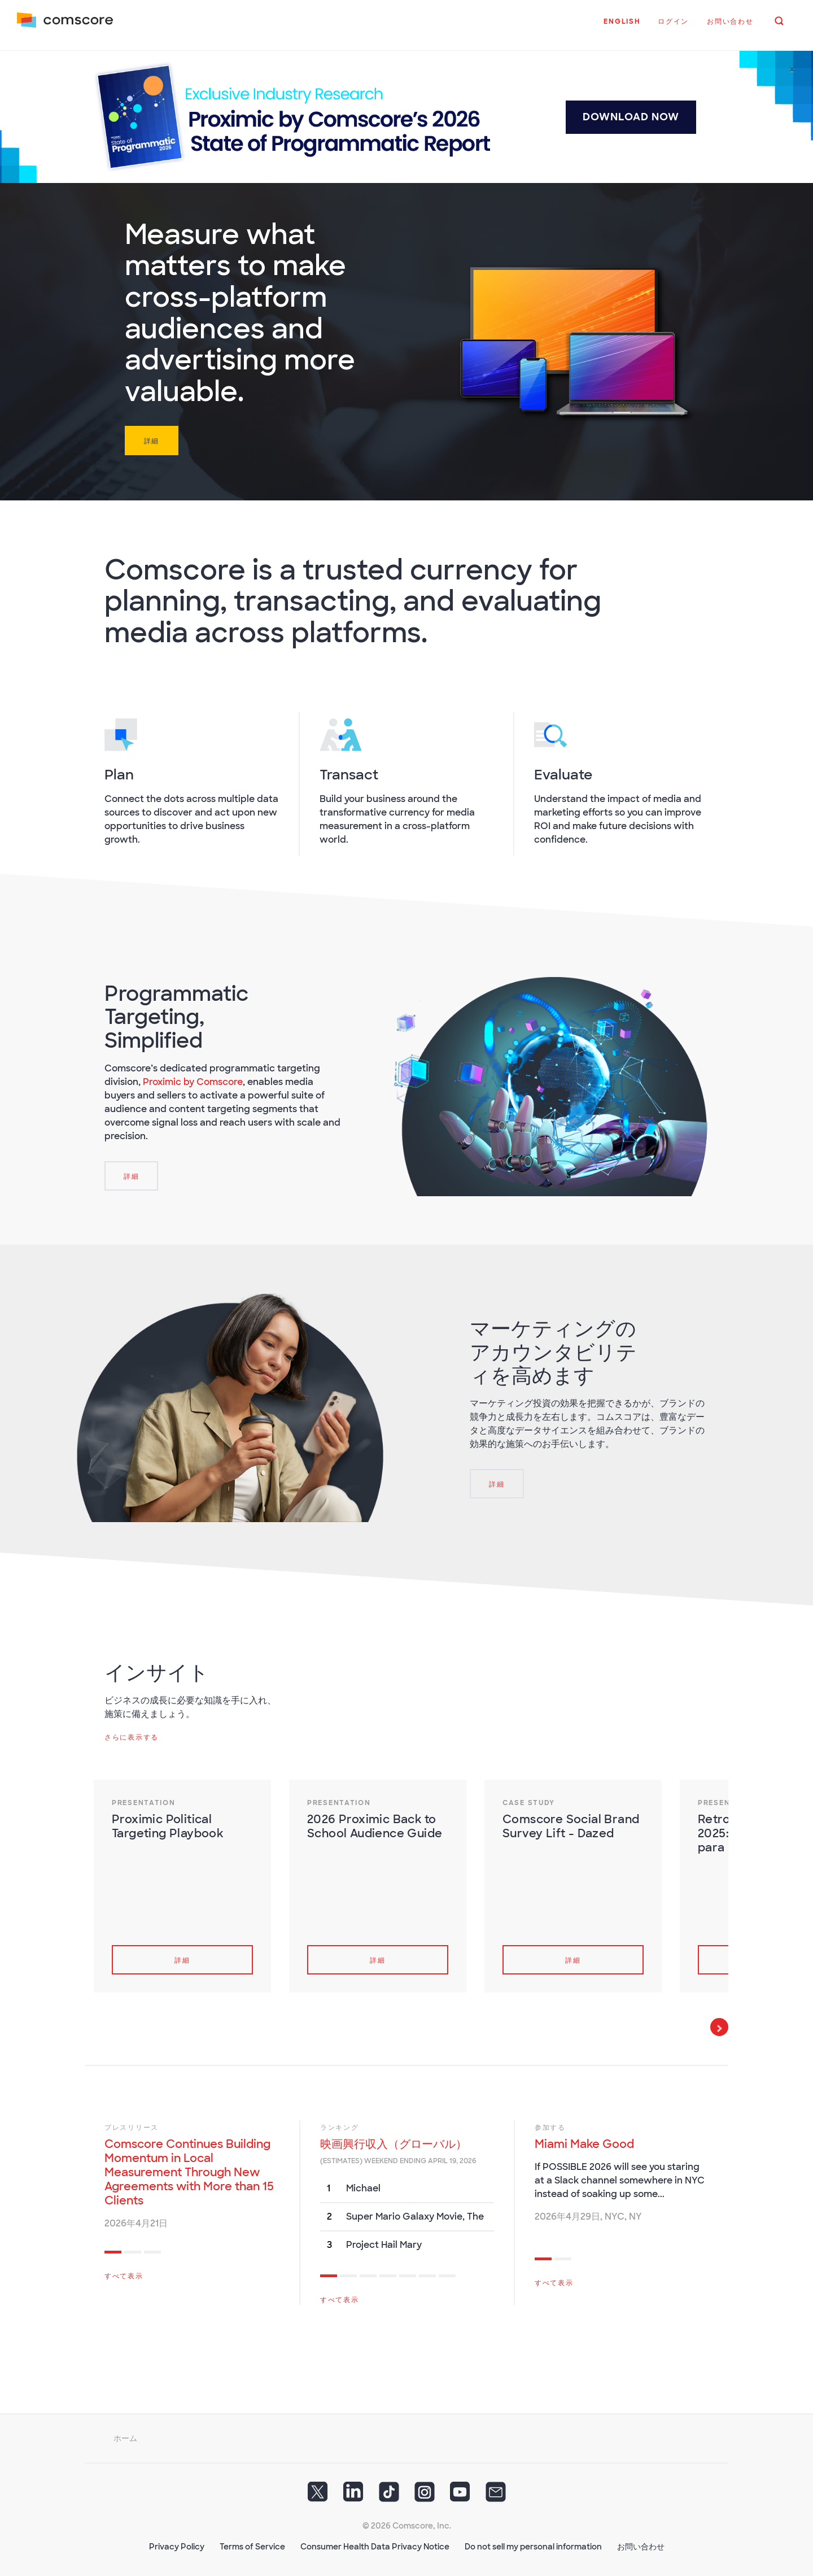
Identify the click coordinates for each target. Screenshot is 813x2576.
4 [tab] (387, 2273)
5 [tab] (407, 2273)
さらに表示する (131, 1733)
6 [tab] (427, 2273)
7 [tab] (447, 2273)
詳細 (151, 437)
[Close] (791, 66)
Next (719, 2023)
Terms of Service (252, 2543)
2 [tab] (132, 2249)
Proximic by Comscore (193, 1078)
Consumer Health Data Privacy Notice (374, 2543)
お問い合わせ (641, 2543)
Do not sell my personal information (533, 2543)
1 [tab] (112, 2249)
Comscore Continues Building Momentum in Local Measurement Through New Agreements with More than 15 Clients (189, 2168)
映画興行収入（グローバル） (393, 2140)
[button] (620, 27)
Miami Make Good (584, 2140)
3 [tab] (152, 2249)
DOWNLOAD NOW (631, 113)
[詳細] (131, 1172)
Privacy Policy (176, 2543)
